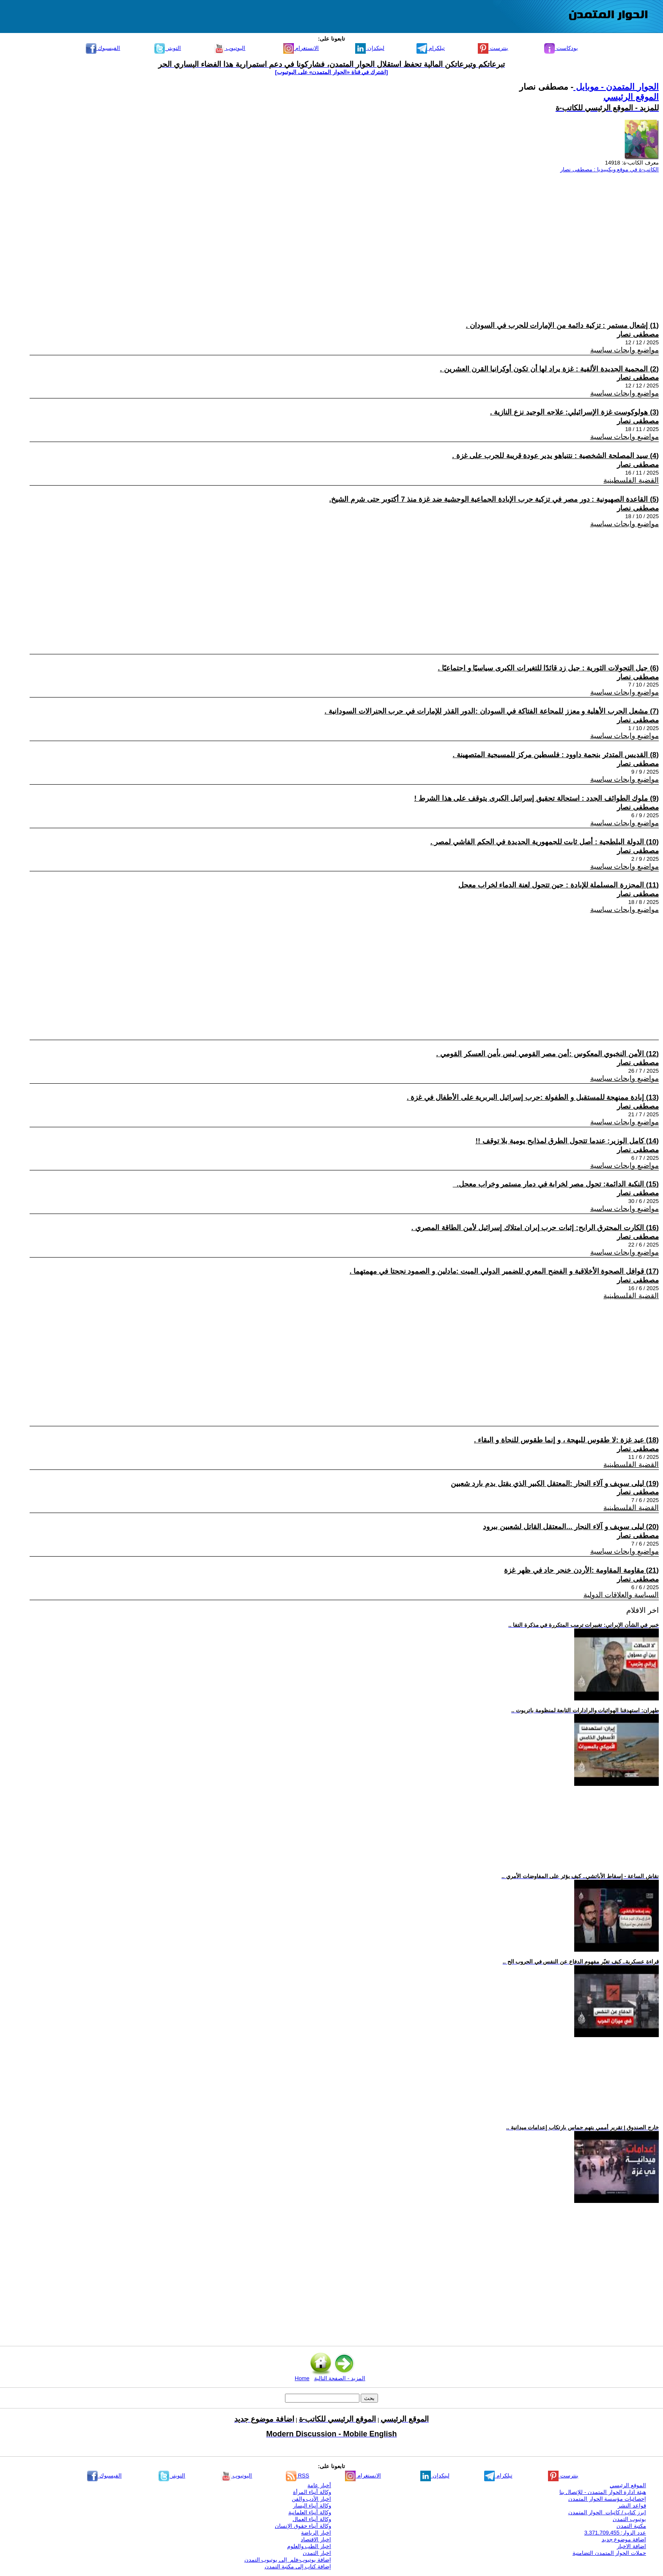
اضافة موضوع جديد (624, 2539)
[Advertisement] (405, 239)
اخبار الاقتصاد (316, 2539)
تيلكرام (430, 48)
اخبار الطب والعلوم (309, 2546)
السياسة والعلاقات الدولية (621, 1595)
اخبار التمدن (317, 2553)
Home (302, 2378)
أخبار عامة (319, 2485)
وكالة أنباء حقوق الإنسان (303, 2526)
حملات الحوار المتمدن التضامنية (609, 2553)
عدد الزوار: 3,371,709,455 (615, 2532)
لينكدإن (369, 48)
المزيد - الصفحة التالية (339, 2378)
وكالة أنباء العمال (312, 2519)
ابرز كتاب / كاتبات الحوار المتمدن (607, 2512)
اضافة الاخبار (631, 2546)
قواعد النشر (632, 2505)
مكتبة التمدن (631, 2526)
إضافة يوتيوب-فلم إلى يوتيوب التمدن (287, 2560)
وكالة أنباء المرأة (312, 2492)
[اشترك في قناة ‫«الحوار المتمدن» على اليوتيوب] (331, 72)
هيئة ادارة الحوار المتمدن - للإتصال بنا (602, 2492)
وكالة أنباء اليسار (312, 2505)
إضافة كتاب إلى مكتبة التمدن (298, 2566)
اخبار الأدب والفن (311, 2499)
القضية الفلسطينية (631, 480)
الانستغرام (301, 48)
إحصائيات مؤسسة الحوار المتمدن (607, 2499)
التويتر (167, 48)
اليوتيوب (230, 48)
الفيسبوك (103, 48)
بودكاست (561, 48)
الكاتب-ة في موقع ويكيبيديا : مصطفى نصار (609, 169)
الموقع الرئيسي (631, 97)
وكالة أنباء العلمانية (309, 2512)
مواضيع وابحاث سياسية (624, 350)
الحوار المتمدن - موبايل (616, 86)
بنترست (493, 48)
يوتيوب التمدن (629, 2519)
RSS (297, 2475)
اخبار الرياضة (316, 2532)
